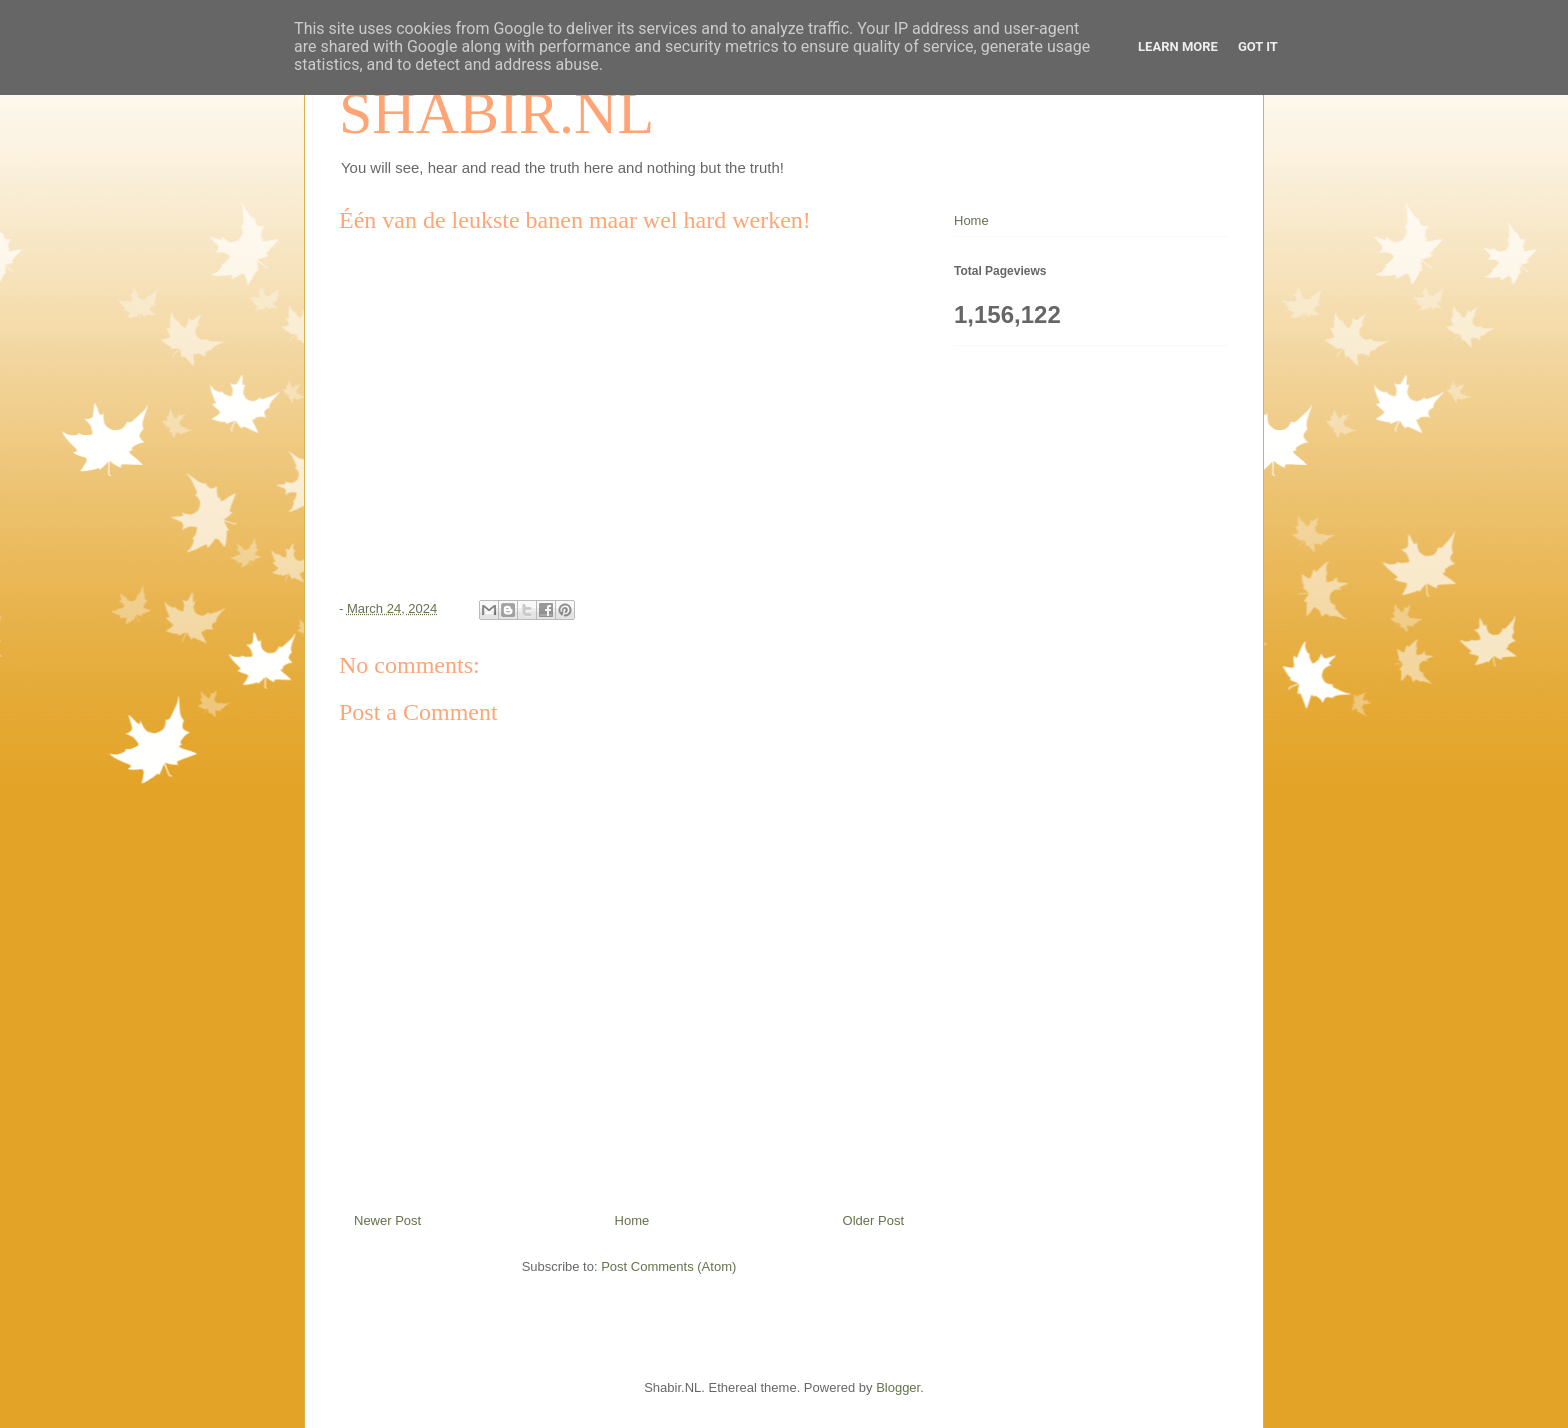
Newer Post (387, 1220)
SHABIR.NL (496, 113)
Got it (1258, 46)
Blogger (898, 1387)
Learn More (1178, 46)
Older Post (873, 1220)
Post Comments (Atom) (668, 1266)
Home (632, 1220)
